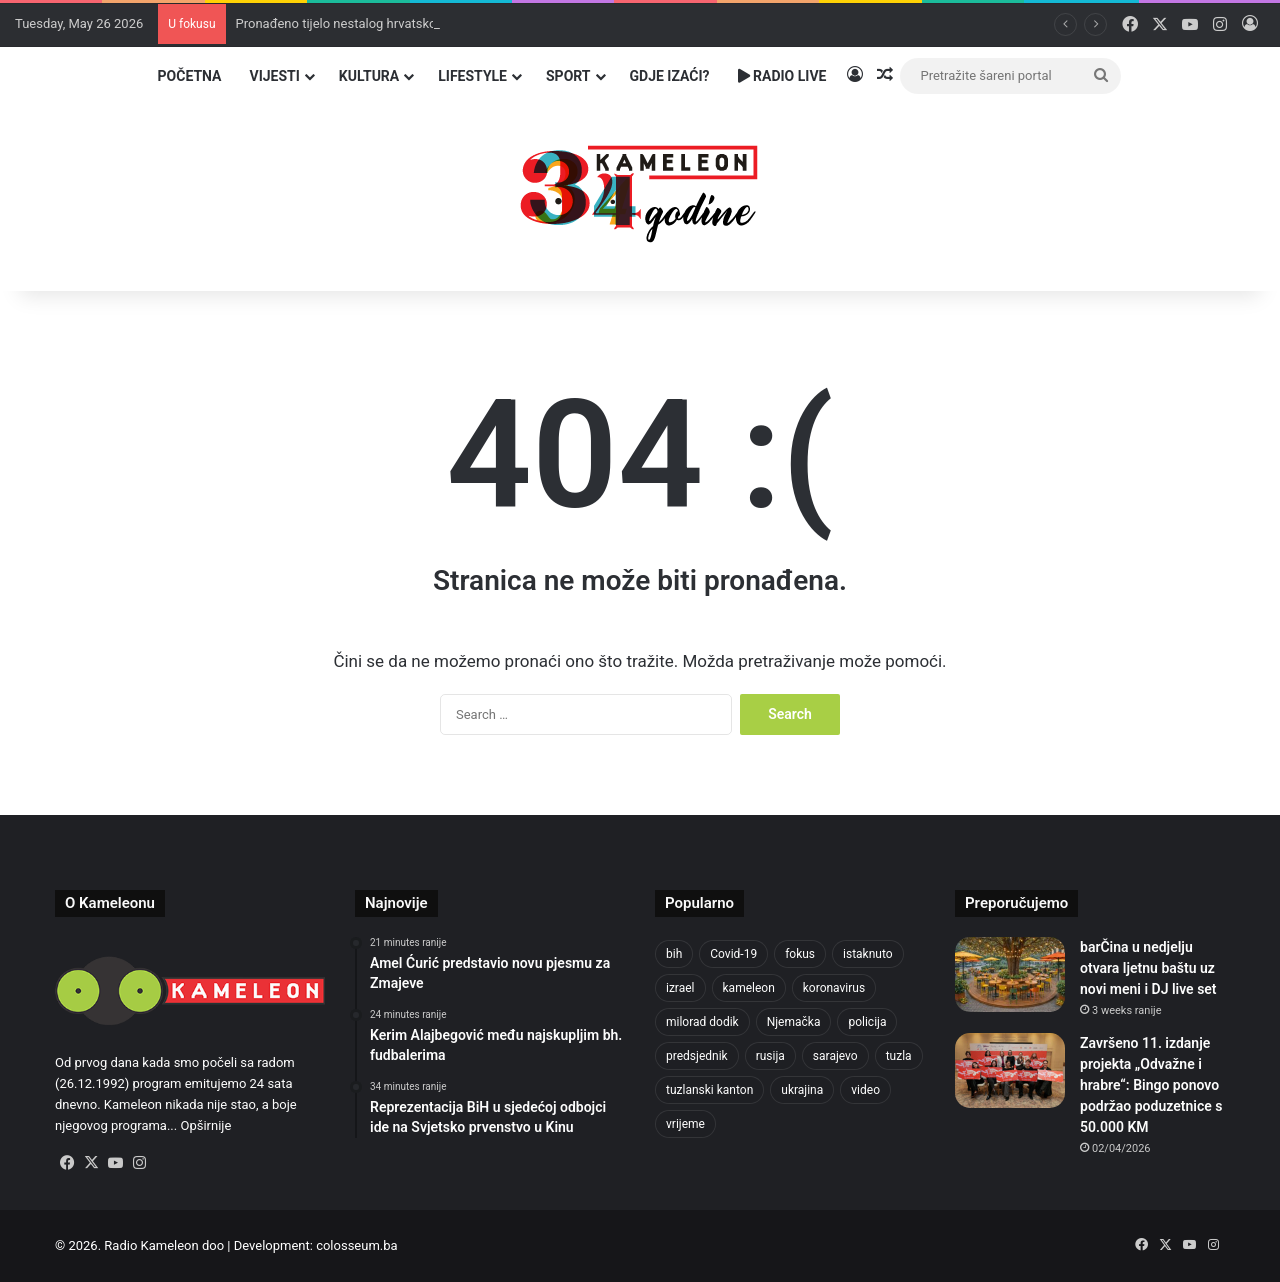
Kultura (369, 76)
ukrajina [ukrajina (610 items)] (802, 1090)
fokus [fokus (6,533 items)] (800, 954)
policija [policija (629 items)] (867, 1022)
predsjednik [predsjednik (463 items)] (697, 1056)
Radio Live (782, 76)
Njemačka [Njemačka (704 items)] (794, 1022)
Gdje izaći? (670, 76)
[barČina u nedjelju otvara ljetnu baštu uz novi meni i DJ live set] (1010, 974)
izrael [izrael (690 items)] (680, 988)
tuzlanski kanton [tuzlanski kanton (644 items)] (709, 1090)
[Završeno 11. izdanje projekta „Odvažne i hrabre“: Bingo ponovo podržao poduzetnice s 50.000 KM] (1010, 1070)
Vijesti (274, 76)
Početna (190, 76)
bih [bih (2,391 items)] (674, 954)
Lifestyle (472, 76)
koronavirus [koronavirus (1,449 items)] (834, 988)
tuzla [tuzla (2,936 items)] (899, 1056)
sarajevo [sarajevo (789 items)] (835, 1056)
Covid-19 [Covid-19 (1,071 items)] (733, 954)
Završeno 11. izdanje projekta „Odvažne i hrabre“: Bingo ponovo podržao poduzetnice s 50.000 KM (1151, 1085)
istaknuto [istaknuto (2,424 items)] (868, 954)
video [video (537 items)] (865, 1090)
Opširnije (205, 1125)
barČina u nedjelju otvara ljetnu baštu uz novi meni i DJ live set (1148, 968)
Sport (568, 76)
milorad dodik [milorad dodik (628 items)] (702, 1022)
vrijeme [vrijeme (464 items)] (685, 1124)
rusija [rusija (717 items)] (770, 1056)
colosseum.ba (356, 1245)
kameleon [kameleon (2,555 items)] (749, 988)
